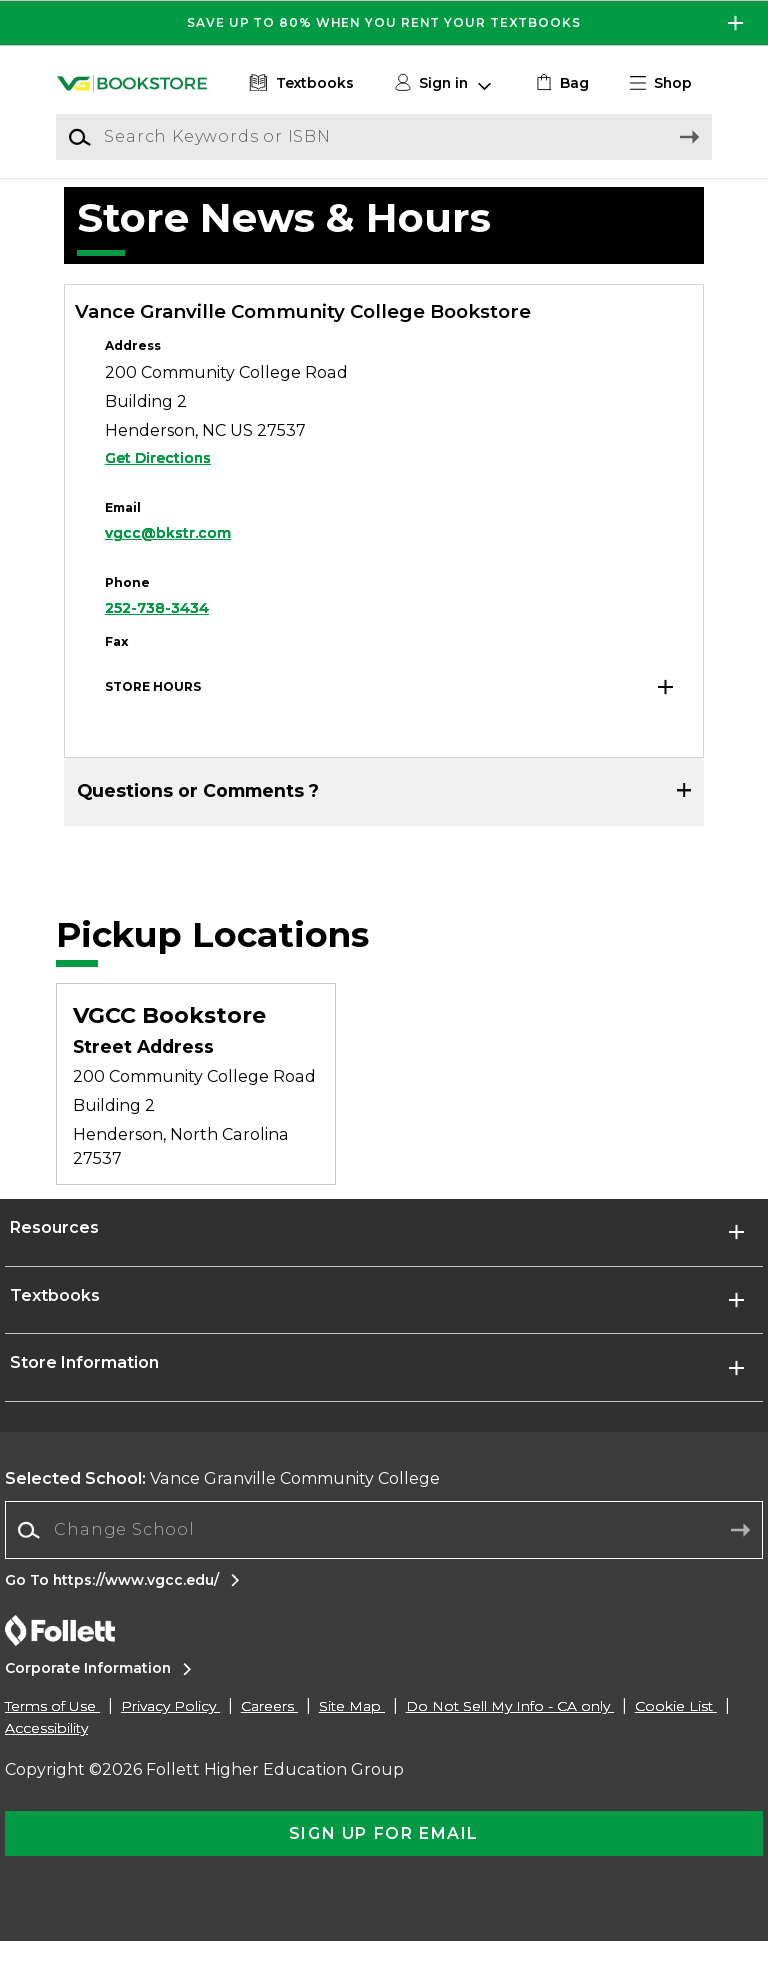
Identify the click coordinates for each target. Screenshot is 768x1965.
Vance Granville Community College (222, 1502)
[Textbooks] (299, 83)
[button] (669, 83)
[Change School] (384, 1554)
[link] (560, 83)
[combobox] (384, 1554)
